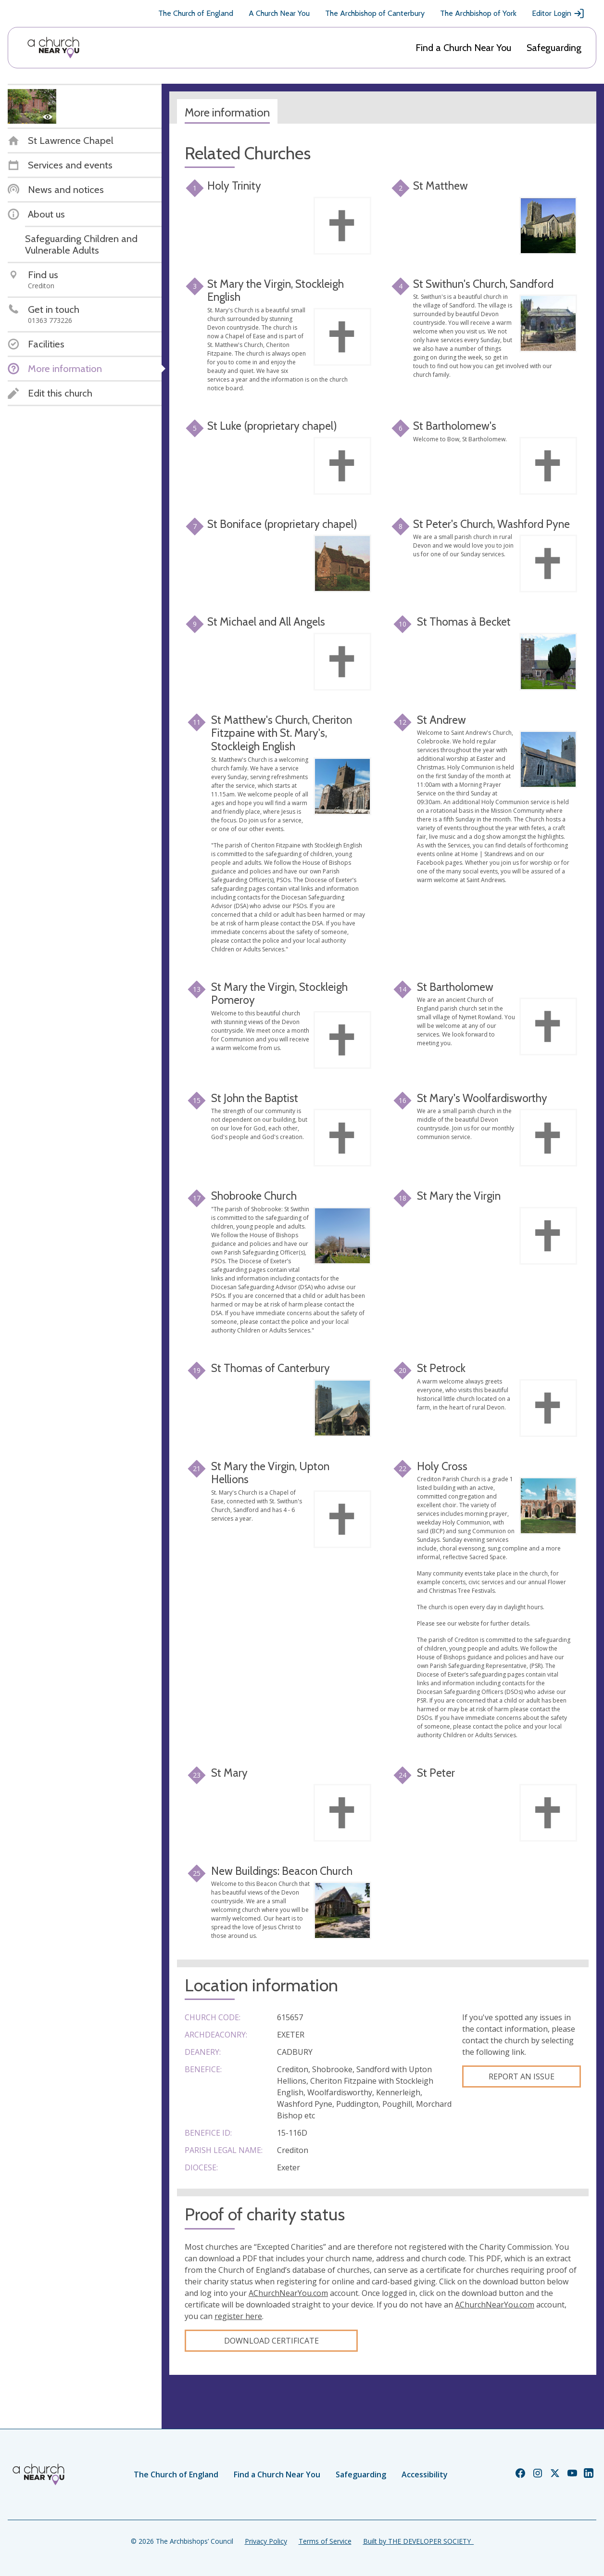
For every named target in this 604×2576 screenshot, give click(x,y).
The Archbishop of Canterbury (375, 13)
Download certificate (271, 2340)
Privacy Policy (266, 2541)
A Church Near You (279, 13)
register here (238, 2316)
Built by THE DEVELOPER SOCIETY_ (418, 2541)
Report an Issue (521, 2076)
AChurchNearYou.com (288, 2293)
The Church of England (195, 13)
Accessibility (425, 2474)
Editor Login (558, 13)
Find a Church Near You (463, 47)
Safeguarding (554, 47)
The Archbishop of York (478, 13)
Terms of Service (325, 2541)
